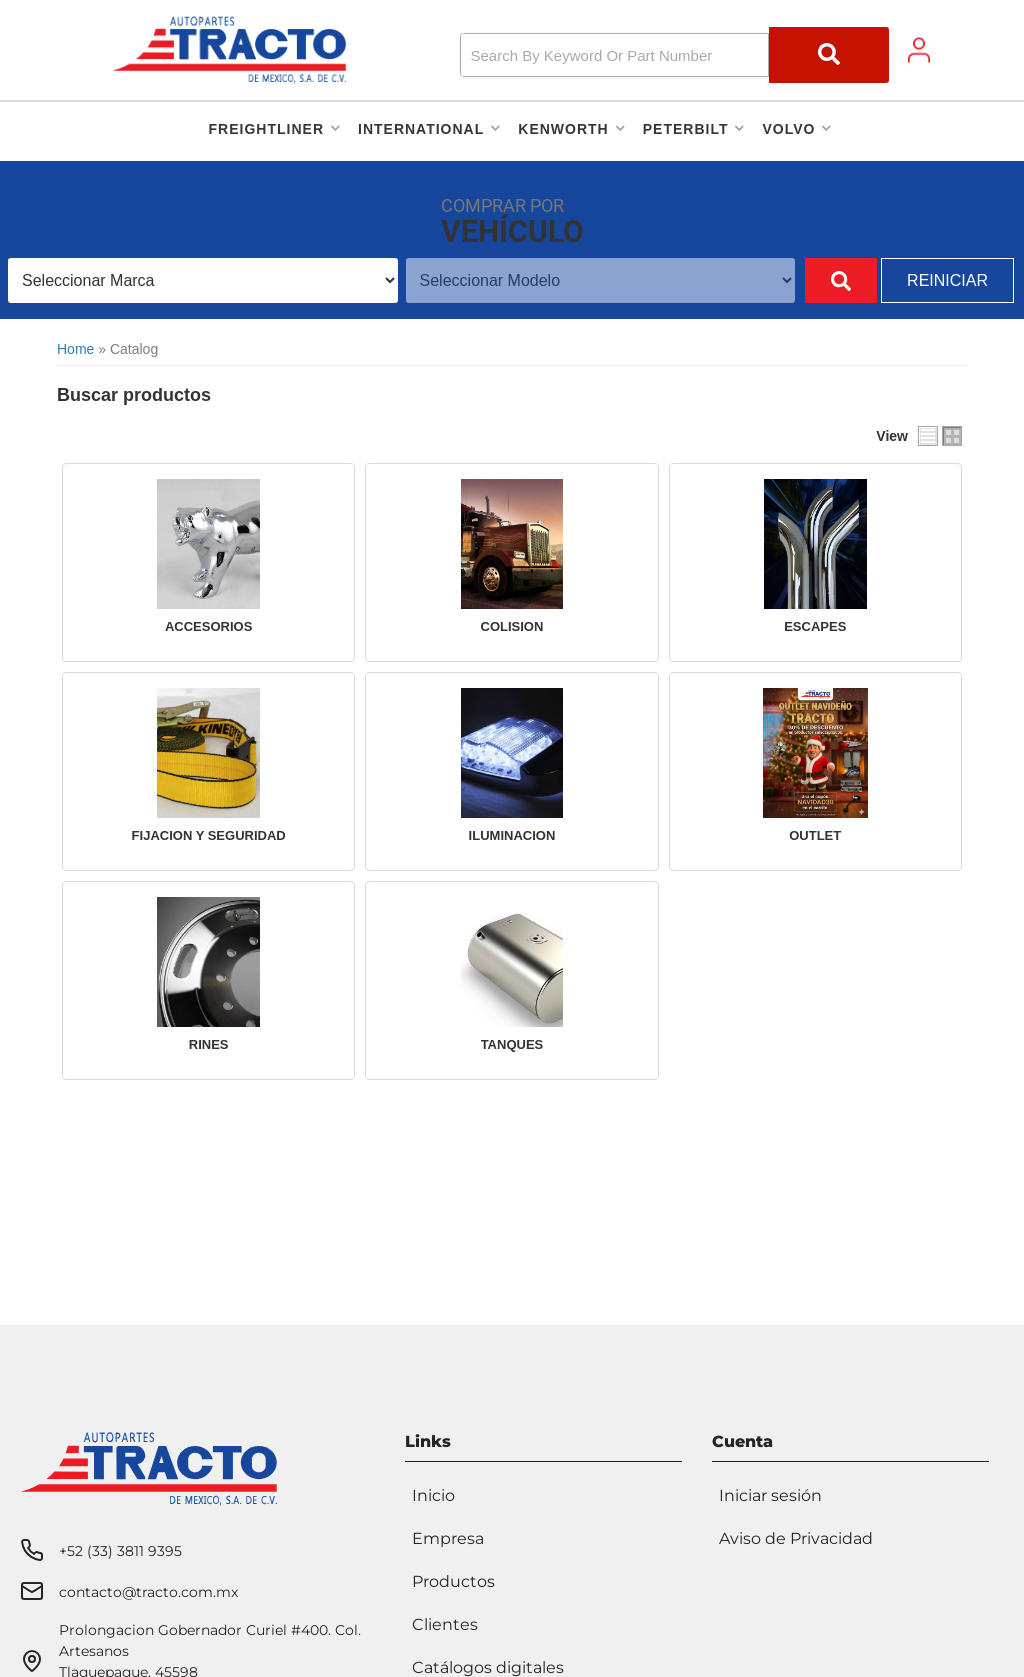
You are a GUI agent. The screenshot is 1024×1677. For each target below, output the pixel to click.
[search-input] (615, 55)
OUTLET (815, 835)
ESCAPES (815, 626)
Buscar (817, 280)
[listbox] (191, 280)
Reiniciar (947, 280)
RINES (209, 1044)
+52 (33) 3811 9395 (120, 1546)
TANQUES (512, 1044)
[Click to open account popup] (919, 50)
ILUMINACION (512, 835)
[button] (675, 55)
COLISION (512, 626)
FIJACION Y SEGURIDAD (209, 835)
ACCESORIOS (208, 626)
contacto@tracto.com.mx (148, 1587)
